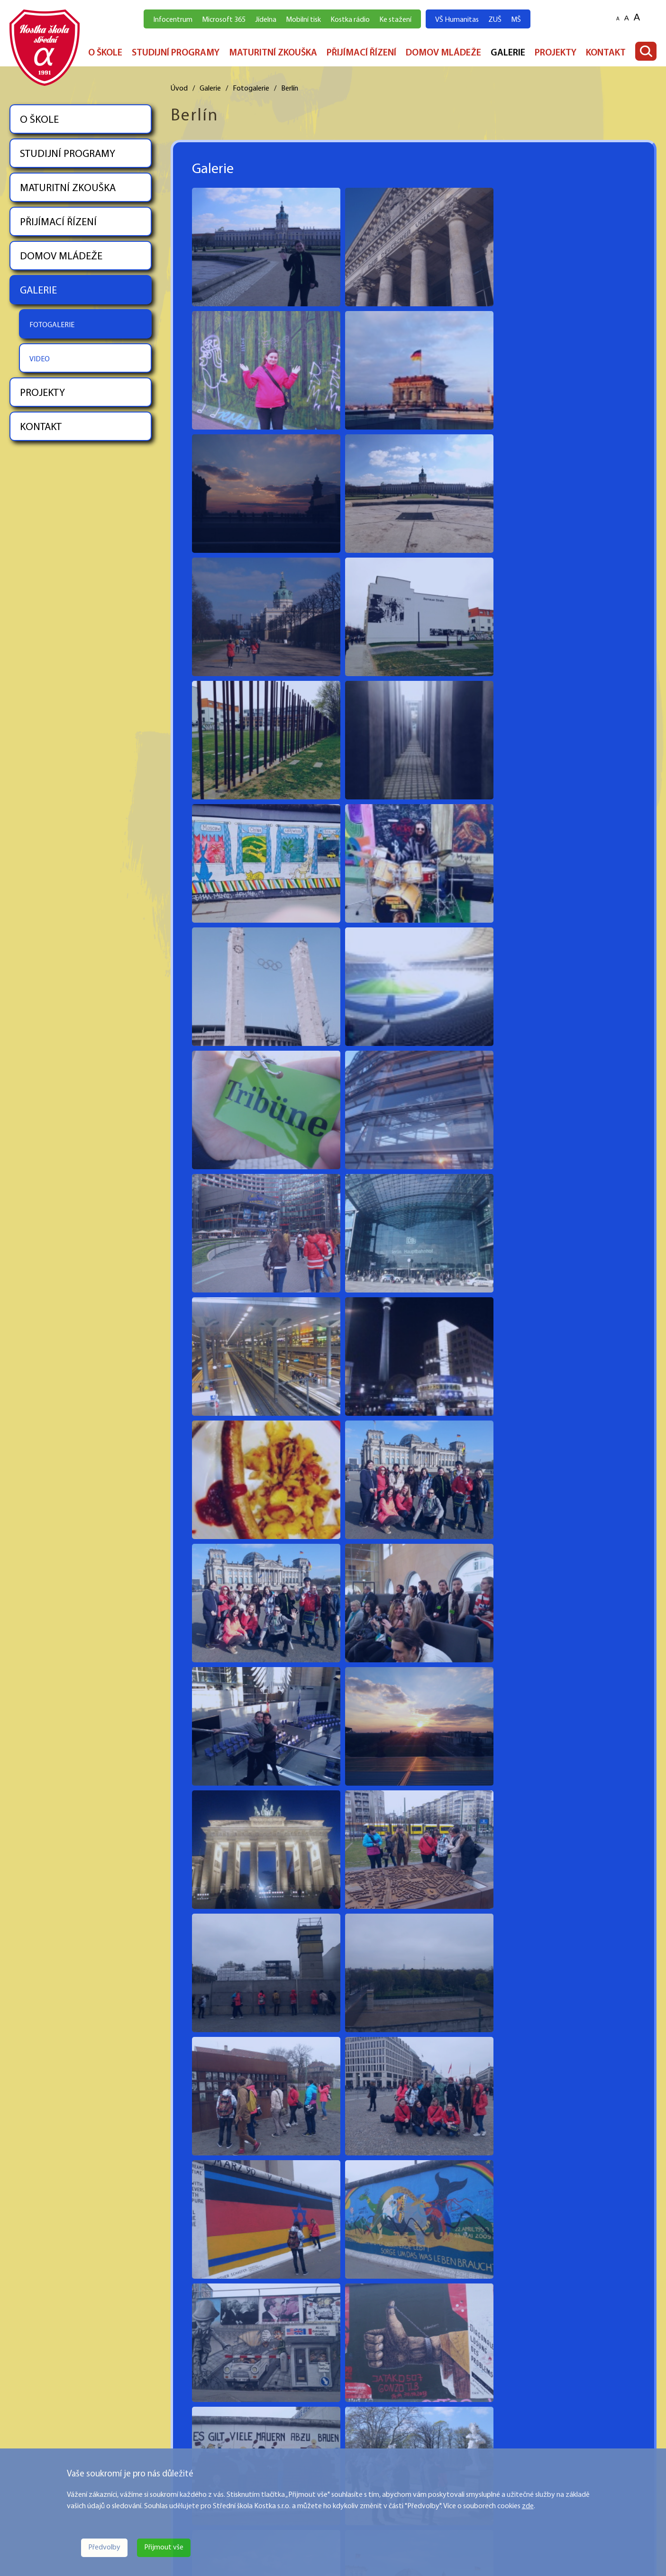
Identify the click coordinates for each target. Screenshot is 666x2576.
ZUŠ (495, 20)
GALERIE (508, 53)
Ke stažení (395, 20)
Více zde (22, 2442)
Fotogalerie (251, 88)
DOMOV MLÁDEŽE (443, 53)
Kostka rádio (350, 20)
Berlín (289, 88)
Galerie (210, 88)
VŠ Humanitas (457, 20)
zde (528, 2506)
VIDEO (39, 359)
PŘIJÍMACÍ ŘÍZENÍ (361, 53)
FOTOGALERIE (51, 325)
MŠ (516, 20)
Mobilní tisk (303, 20)
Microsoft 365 (224, 20)
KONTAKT (606, 53)
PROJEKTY (555, 53)
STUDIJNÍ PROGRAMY (175, 53)
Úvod (179, 88)
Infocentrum (172, 20)
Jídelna (265, 20)
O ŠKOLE (105, 53)
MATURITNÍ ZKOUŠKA (273, 53)
